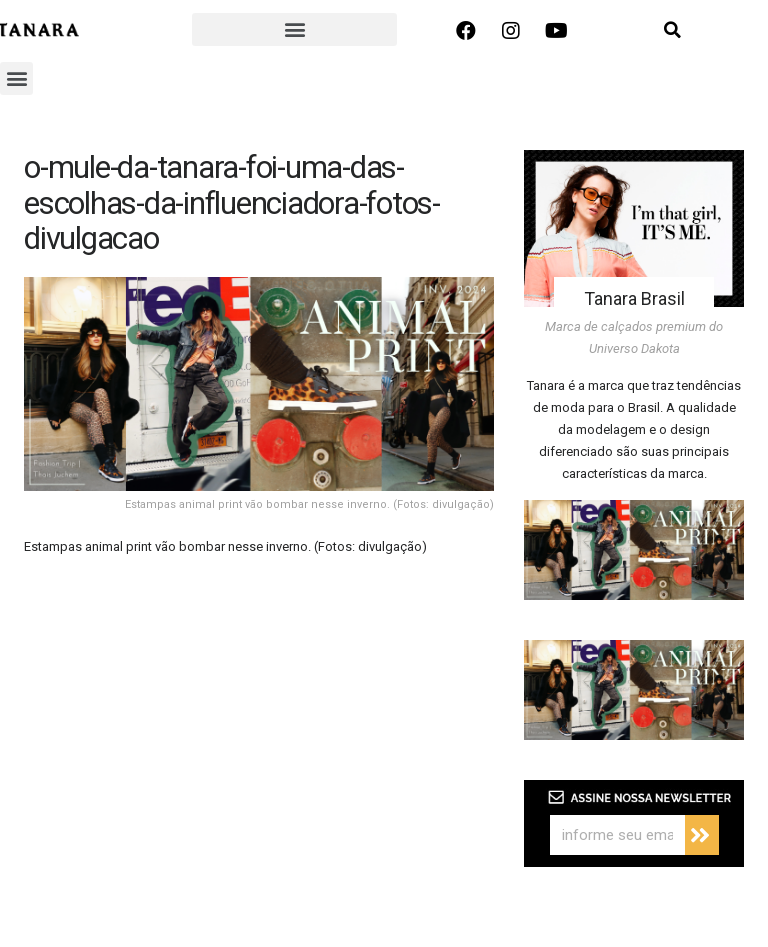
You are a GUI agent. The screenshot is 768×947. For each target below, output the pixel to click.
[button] (294, 29)
